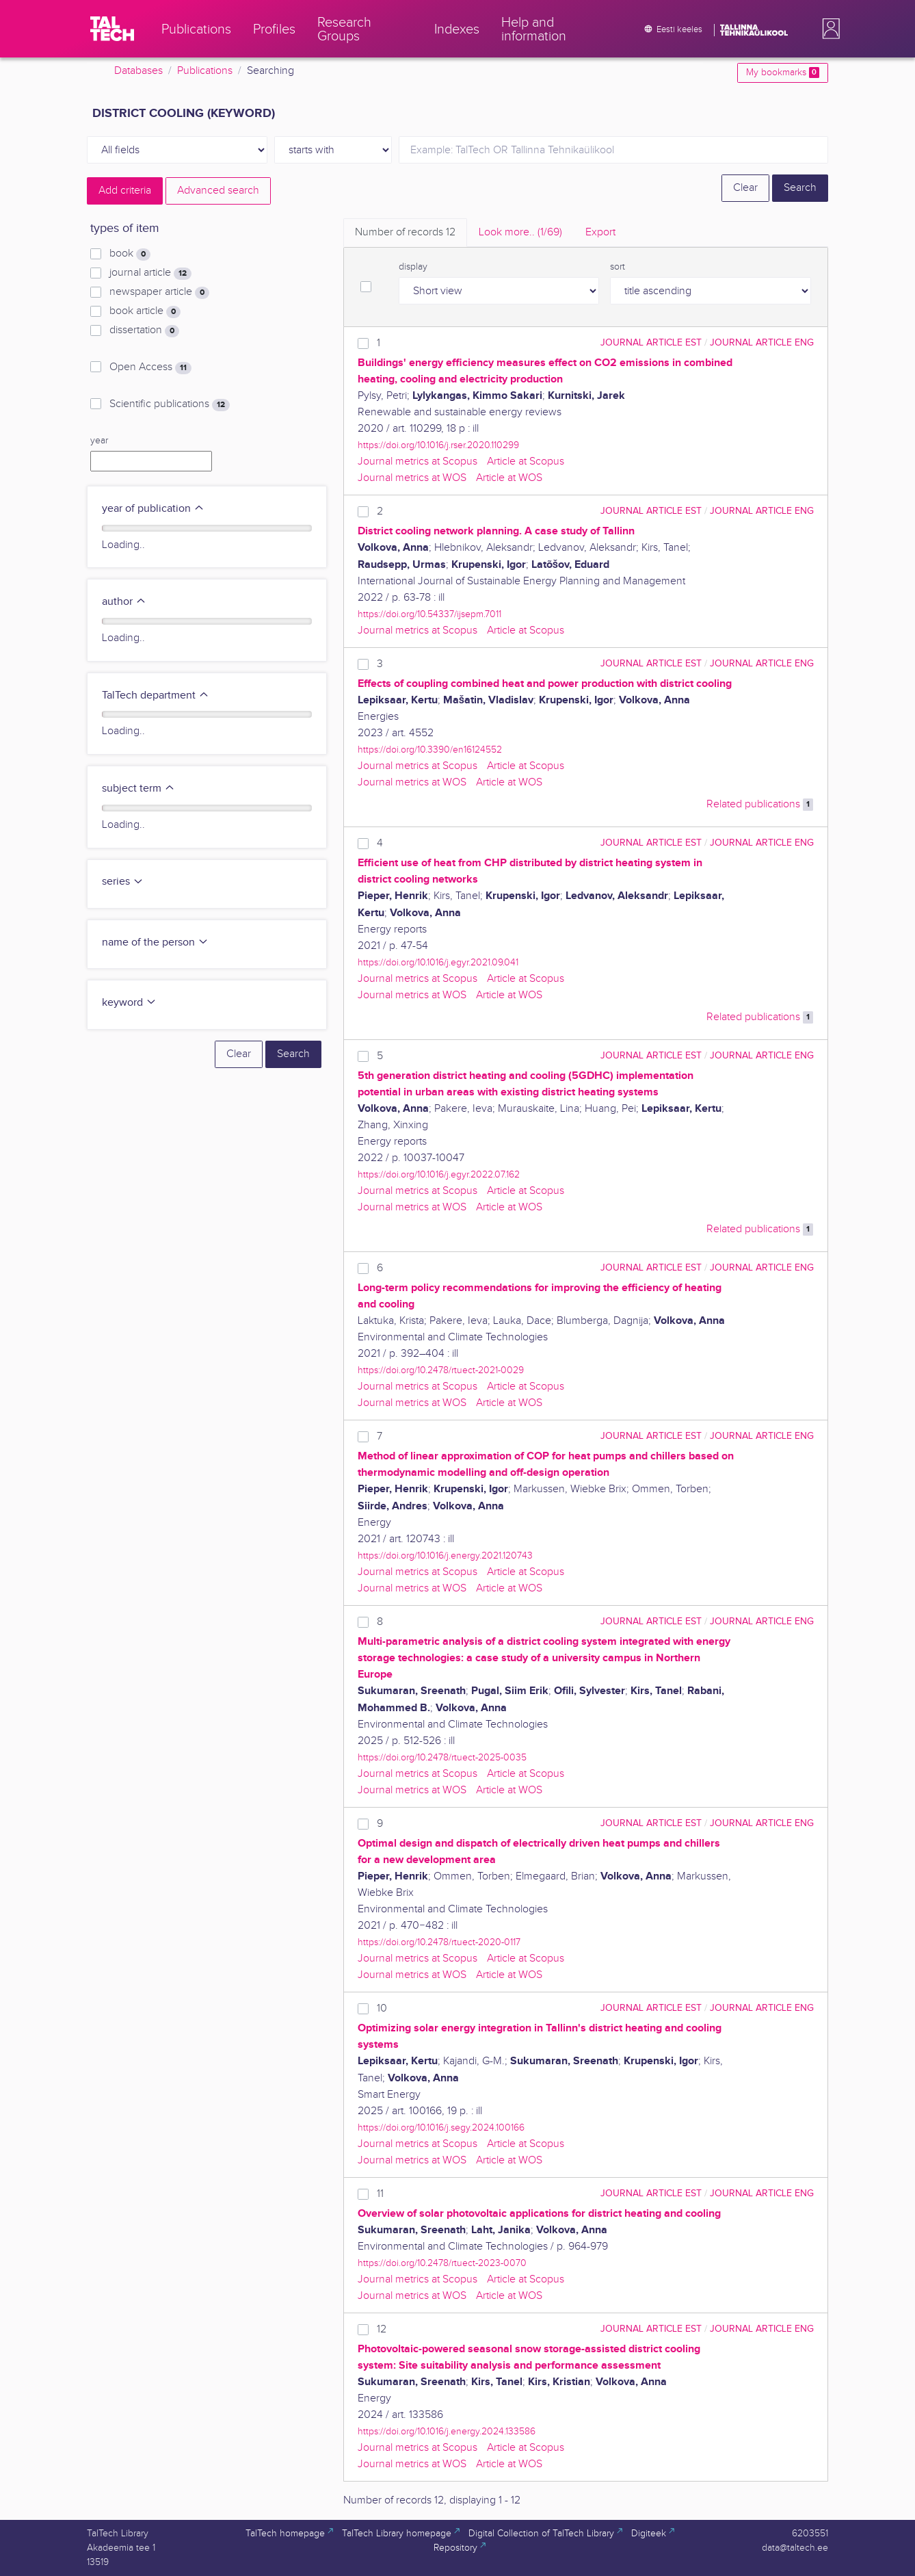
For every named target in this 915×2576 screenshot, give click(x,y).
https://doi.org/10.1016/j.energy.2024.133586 (446, 2431)
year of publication (153, 508)
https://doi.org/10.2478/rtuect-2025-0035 (442, 1757)
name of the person (155, 942)
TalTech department (155, 695)
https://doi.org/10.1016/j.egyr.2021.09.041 (438, 962)
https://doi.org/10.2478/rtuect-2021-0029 (441, 1370)
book (129, 254)
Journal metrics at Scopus (417, 461)
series (123, 881)
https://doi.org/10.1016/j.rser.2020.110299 (438, 445)
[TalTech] (112, 29)
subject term (138, 788)
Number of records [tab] (405, 232)
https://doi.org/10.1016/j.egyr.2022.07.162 (439, 1174)
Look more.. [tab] (520, 232)
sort (617, 266)
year (99, 440)
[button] (828, 28)
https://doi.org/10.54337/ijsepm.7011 (429, 614)
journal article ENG (762, 342)
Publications (205, 70)
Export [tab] (600, 232)
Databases (138, 70)
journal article (150, 273)
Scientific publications (169, 404)
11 (380, 2193)
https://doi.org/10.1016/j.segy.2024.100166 (441, 2127)
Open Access (150, 367)
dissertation (144, 330)
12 (381, 2329)
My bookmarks (782, 72)
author (124, 601)
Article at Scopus (525, 461)
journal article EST (651, 342)
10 (382, 2008)
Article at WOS (509, 477)
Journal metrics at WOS (412, 477)
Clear (745, 187)
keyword (129, 1002)
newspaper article (159, 292)
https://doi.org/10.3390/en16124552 (430, 749)
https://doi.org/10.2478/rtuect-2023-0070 (442, 2263)
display (413, 266)
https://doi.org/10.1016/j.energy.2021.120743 (445, 1555)
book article (145, 311)
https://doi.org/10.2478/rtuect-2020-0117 (439, 1942)
